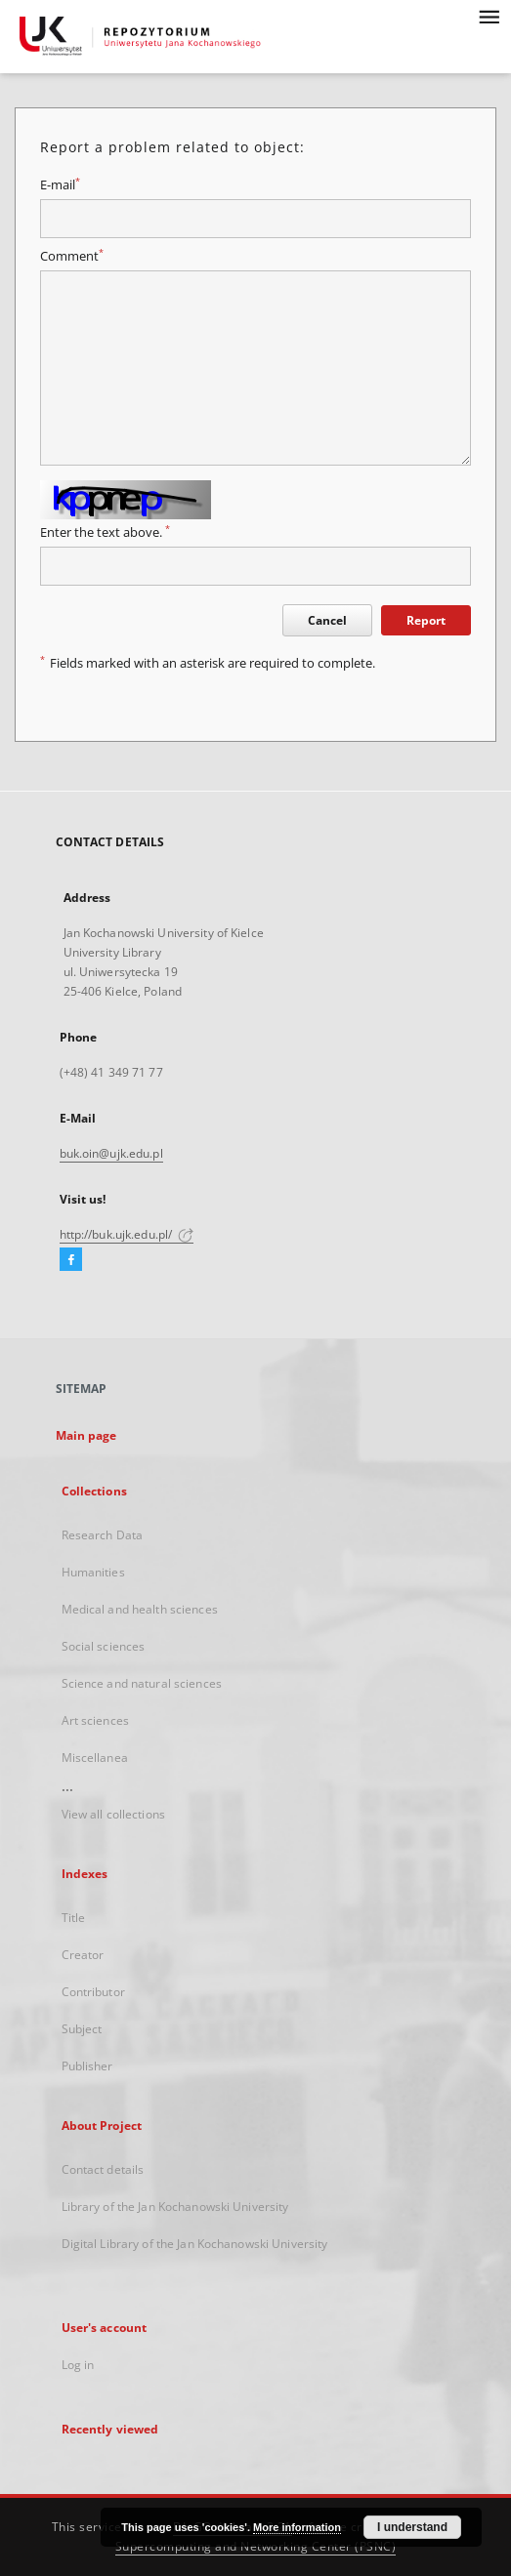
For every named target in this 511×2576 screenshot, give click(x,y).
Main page (86, 1435)
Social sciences (104, 1646)
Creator (83, 1954)
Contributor (93, 1991)
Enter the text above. (105, 532)
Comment (72, 256)
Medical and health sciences (140, 1609)
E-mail (60, 185)
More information (297, 2527)
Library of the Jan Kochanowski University (175, 2206)
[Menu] (488, 15)
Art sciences (95, 1720)
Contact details (103, 2169)
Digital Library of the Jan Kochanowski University (195, 2243)
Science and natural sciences (142, 1683)
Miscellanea (95, 1757)
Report (426, 620)
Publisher (87, 2066)
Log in (78, 2364)
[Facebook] (71, 1260)
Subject (82, 2029)
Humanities (93, 1572)
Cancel (327, 620)
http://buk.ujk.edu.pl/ (127, 1234)
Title (74, 1917)
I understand (412, 2527)
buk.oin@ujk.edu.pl (111, 1153)
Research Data (103, 1535)
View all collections (113, 1814)
